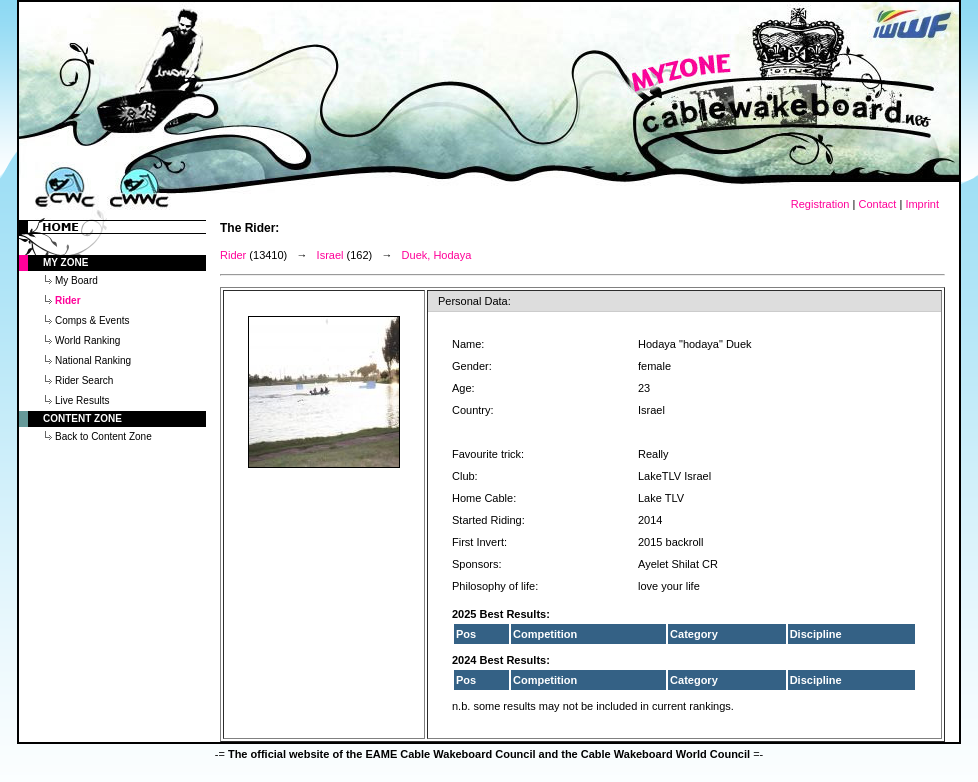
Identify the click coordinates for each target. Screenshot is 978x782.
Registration (820, 204)
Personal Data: (474, 301)
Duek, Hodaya (437, 255)
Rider (233, 255)
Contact (877, 204)
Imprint (922, 204)
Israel (330, 255)
